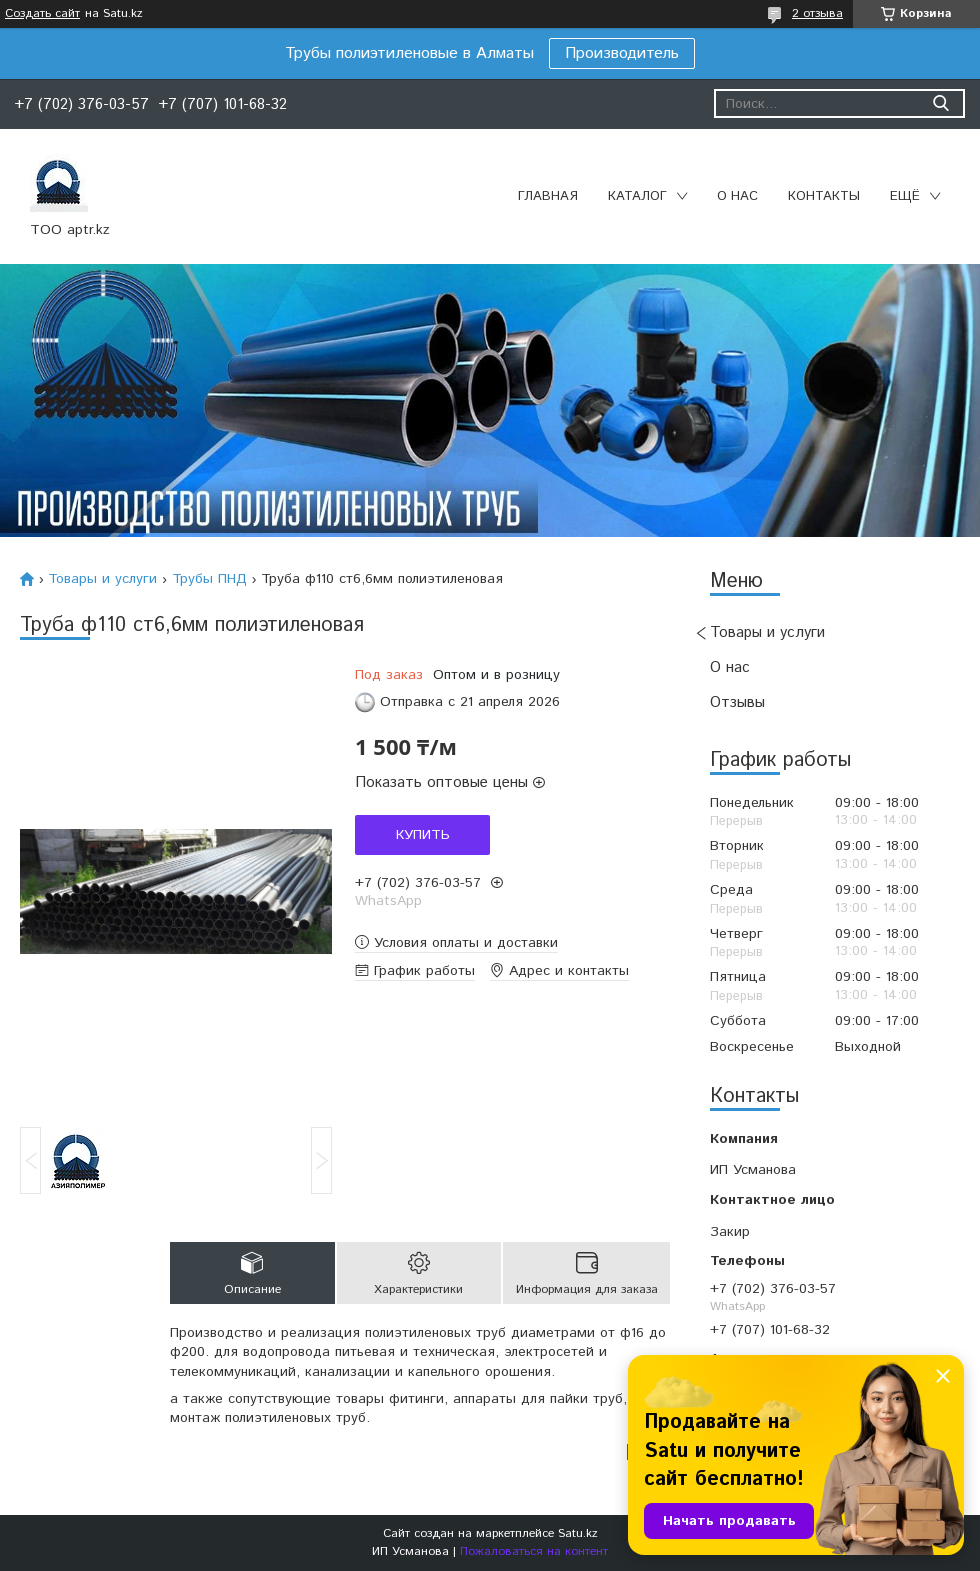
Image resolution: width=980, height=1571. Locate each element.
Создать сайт (42, 14)
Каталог (637, 196)
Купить (423, 835)
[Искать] (940, 103)
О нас (737, 196)
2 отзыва (817, 13)
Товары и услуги (767, 632)
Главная (548, 196)
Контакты (824, 196)
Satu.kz (578, 1533)
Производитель (622, 53)
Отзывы (737, 702)
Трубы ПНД (209, 579)
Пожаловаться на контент (534, 1551)
